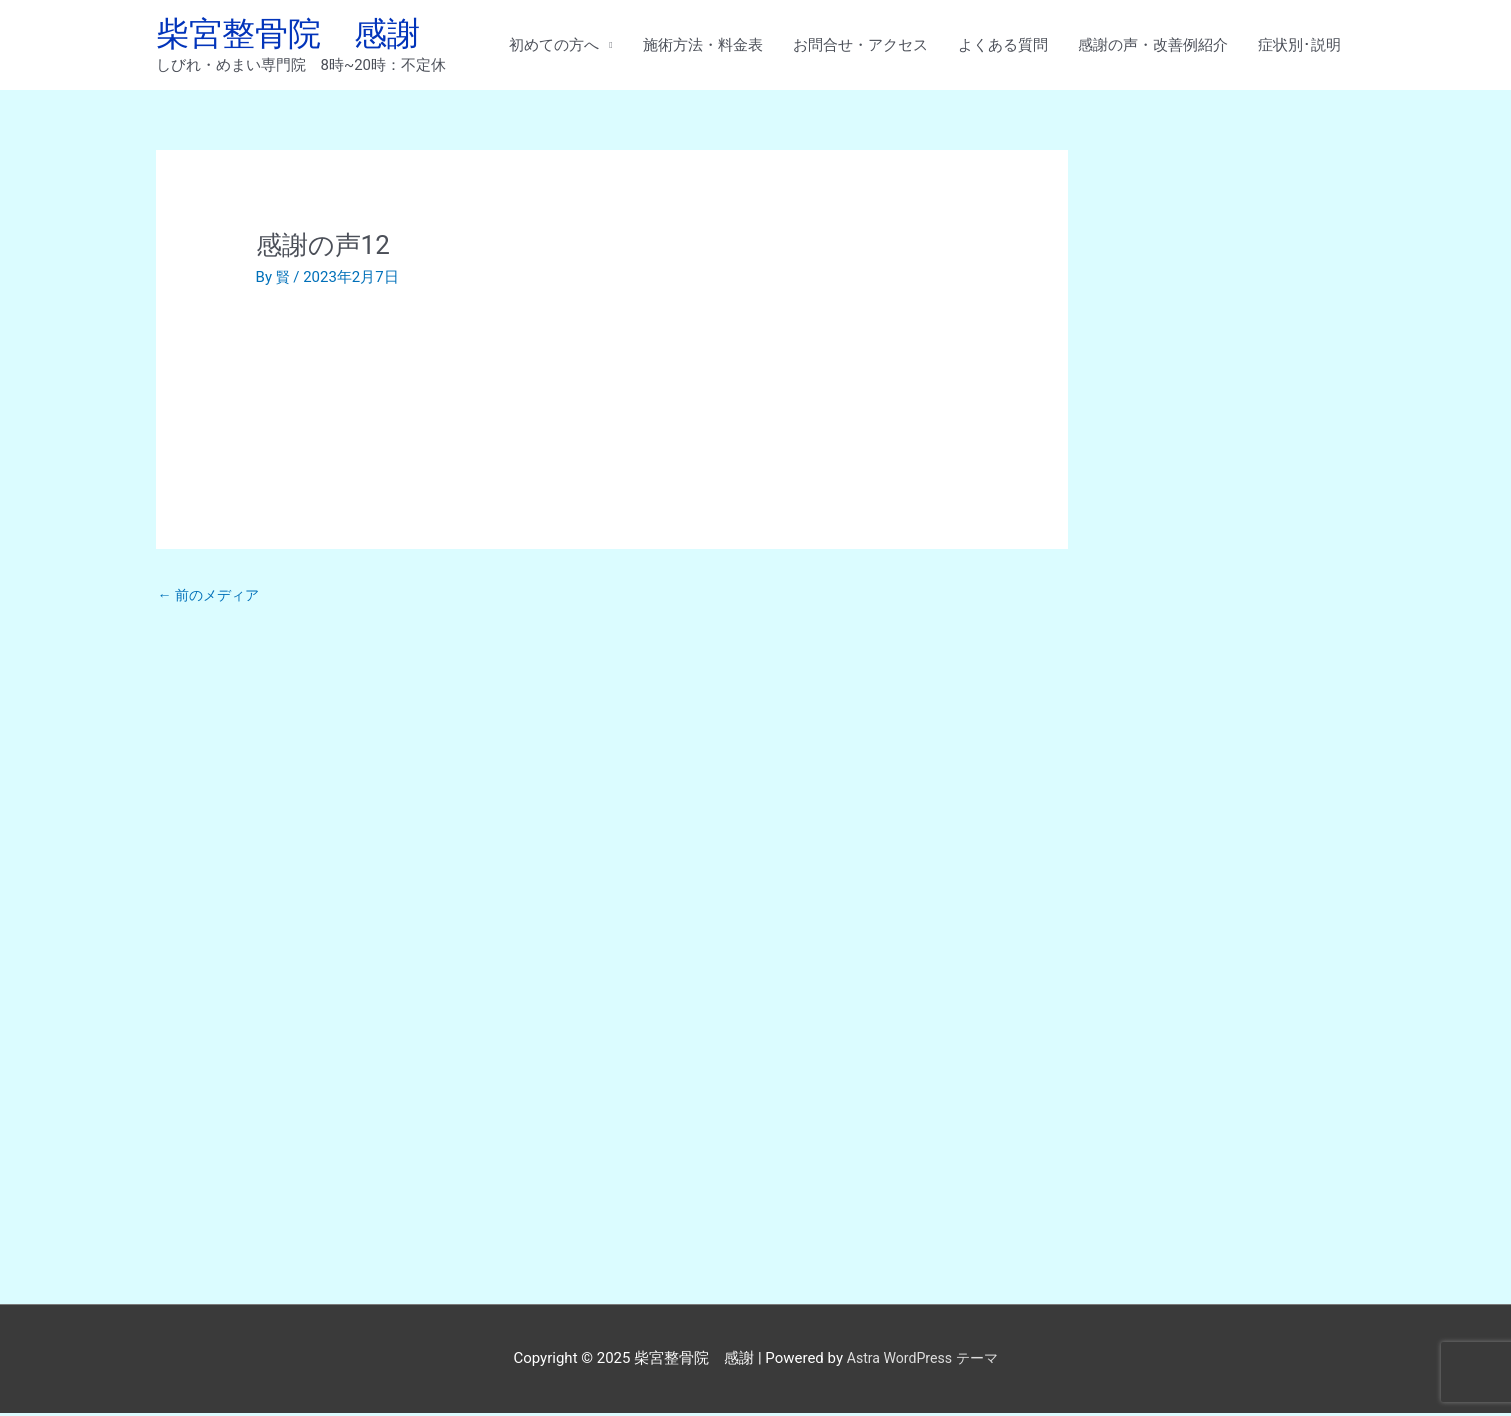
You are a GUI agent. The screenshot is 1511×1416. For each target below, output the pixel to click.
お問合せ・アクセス (860, 47)
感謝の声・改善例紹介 (1153, 47)
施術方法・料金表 (703, 47)
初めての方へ (554, 47)
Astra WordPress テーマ (922, 1361)
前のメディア (212, 600)
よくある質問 (1003, 47)
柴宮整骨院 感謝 (296, 35)
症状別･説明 (1299, 47)
